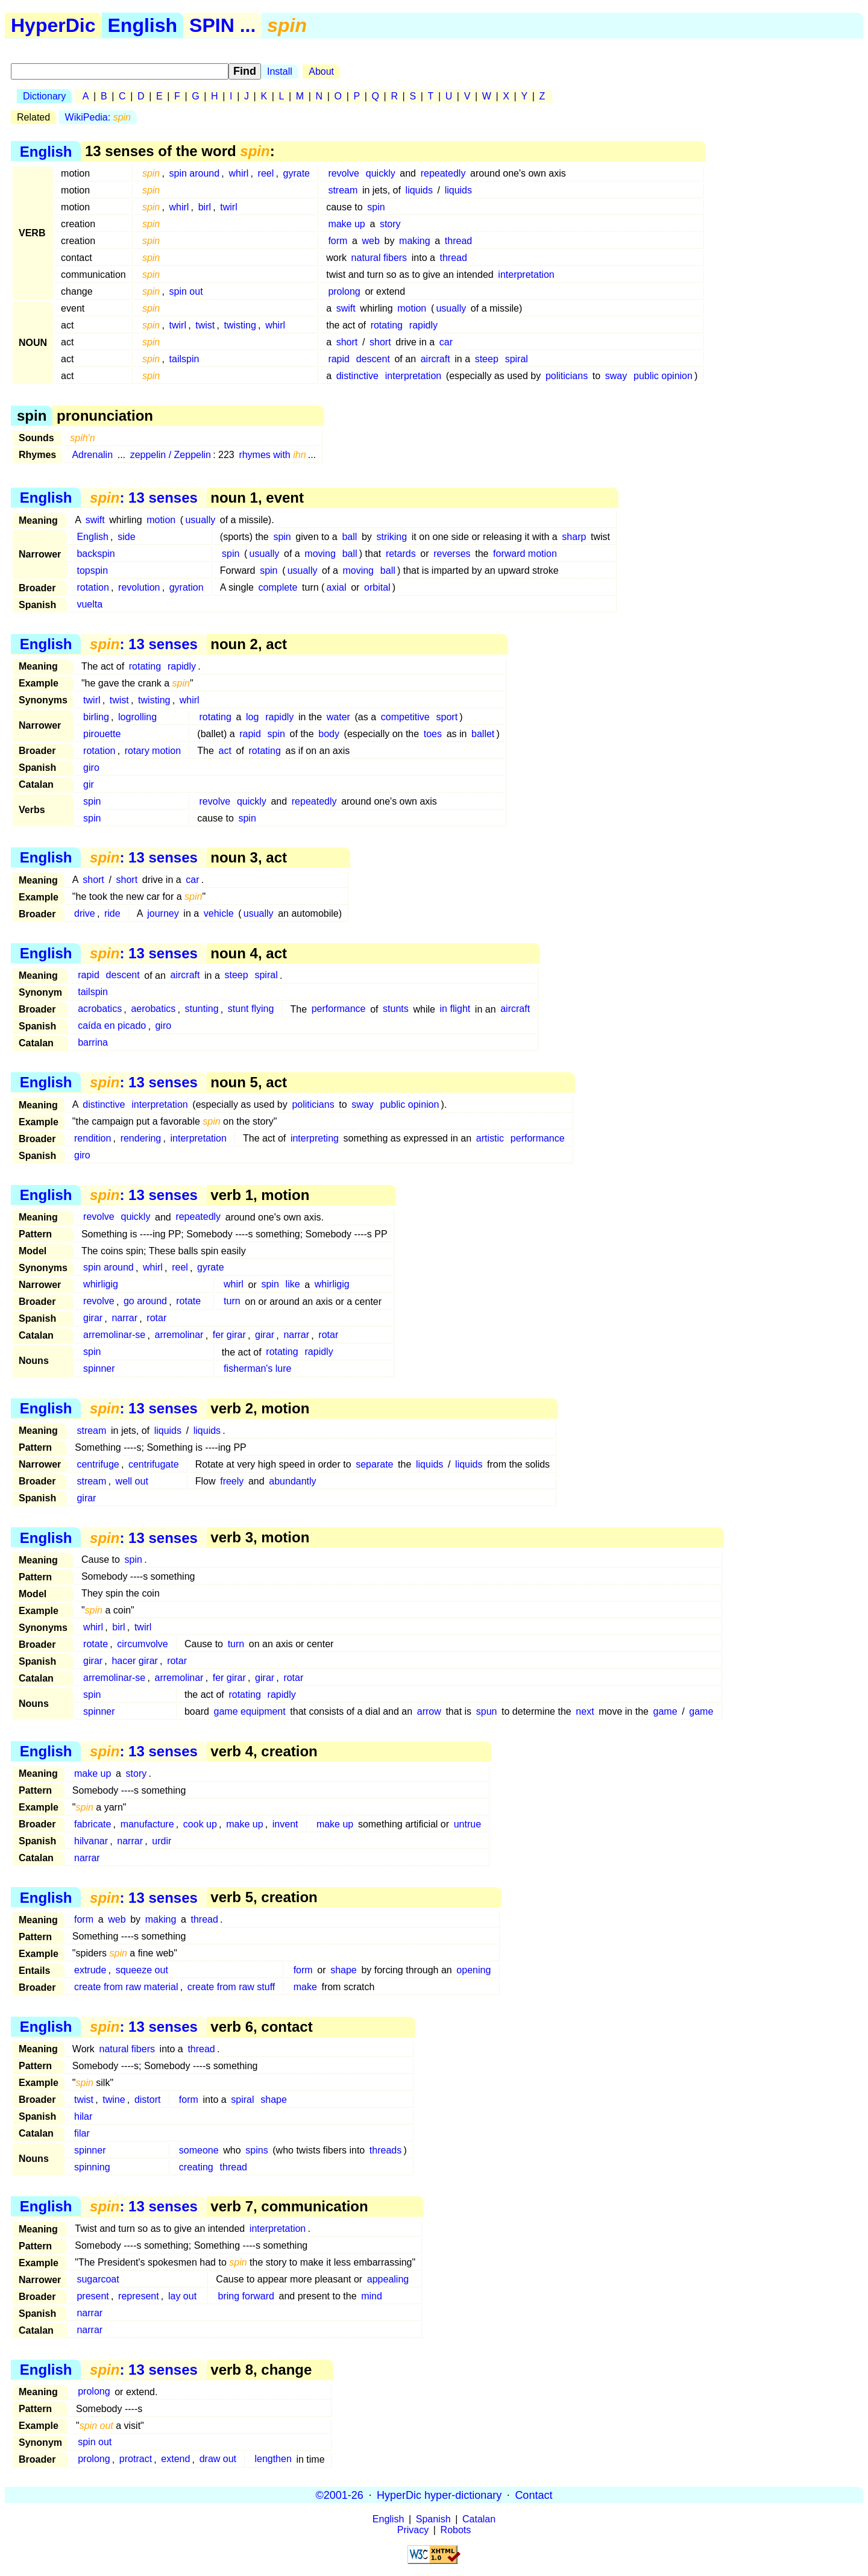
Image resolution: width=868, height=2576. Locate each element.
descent (373, 359)
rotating (387, 325)
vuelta (89, 604)
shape (343, 1970)
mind (371, 2296)
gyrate (296, 173)
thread (458, 241)
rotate (188, 1301)
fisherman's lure (257, 1369)
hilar (83, 2116)
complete (278, 587)
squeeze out (142, 1970)
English (143, 25)
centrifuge (98, 1464)
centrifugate (153, 1464)
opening (473, 1970)
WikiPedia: (98, 117)
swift (346, 308)
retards (401, 553)
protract (135, 2459)
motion (411, 308)
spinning (92, 2167)
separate (374, 1464)
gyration (186, 587)
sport (447, 717)
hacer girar (134, 1661)
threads (385, 2150)
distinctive (357, 376)
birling (96, 717)
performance (339, 1009)
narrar (124, 1318)
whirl (238, 173)
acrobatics (100, 1009)
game (665, 1711)
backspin (96, 553)
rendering (141, 1138)
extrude (90, 1970)
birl (204, 207)
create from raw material (126, 1987)
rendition (92, 1138)
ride (112, 913)
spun (486, 1711)
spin (376, 207)
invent (285, 1824)
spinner (99, 1369)
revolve (343, 173)
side (126, 537)
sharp (574, 537)
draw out (218, 2459)
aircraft (435, 359)
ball (349, 537)
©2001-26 (339, 2495)
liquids (419, 190)
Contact (533, 2495)
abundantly (292, 1481)
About (321, 71)
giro (91, 767)
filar (82, 2133)
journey (162, 913)
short (347, 342)
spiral (516, 359)
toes (433, 734)
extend (175, 2459)
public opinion (663, 376)
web (371, 241)
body (328, 734)
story (390, 224)
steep (486, 359)
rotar (156, 1318)
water (338, 717)
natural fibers (379, 258)
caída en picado (112, 1026)
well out (132, 1481)
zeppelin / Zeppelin (170, 455)
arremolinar (179, 1335)
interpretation (526, 274)
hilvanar (91, 1841)
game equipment (250, 1711)
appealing (388, 2279)
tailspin (184, 359)
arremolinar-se (114, 1335)
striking (391, 537)
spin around (194, 173)
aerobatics (153, 1009)
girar (92, 1318)
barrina (93, 1043)
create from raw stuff (231, 1987)
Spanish (433, 2519)
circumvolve (142, 1644)
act (225, 751)
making (414, 241)
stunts (396, 1009)
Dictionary (44, 96)
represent (138, 2296)
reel (266, 173)
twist (205, 325)
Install (279, 71)
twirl (228, 207)
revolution (139, 587)
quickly (380, 173)
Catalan (478, 2519)
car (446, 342)
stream (342, 190)
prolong (344, 291)
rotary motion (153, 751)
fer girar (229, 1335)
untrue (467, 1824)
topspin (92, 570)
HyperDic (53, 25)
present (92, 2296)
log (252, 717)
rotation (92, 587)
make (305, 1987)
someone (199, 2150)
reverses (451, 553)
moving (320, 553)
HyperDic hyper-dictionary (439, 2495)
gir (88, 784)
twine (113, 2099)
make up (346, 224)
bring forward (246, 2296)
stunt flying (251, 1009)
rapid (339, 359)
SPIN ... (222, 25)
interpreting (315, 1138)
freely (232, 1481)
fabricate (92, 1824)
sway (616, 376)
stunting (201, 1009)
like (293, 1285)
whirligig (100, 1285)
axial (337, 587)
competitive (405, 717)
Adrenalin (92, 455)
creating (196, 2167)
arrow (429, 1711)
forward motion (525, 553)
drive (84, 913)
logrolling (137, 717)
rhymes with (272, 455)
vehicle (219, 913)
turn (232, 1301)
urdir (161, 1841)
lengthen (272, 2459)
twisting (240, 325)
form (337, 241)
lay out (182, 2296)
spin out (186, 291)
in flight (455, 1009)
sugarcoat (98, 2279)
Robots (456, 2530)
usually (451, 308)
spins (256, 2150)
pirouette (102, 734)
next (585, 1711)
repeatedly (443, 173)
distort (147, 2099)
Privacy (413, 2530)
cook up (200, 1824)
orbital (377, 587)
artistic (490, 1138)
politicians (567, 376)
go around (145, 1301)
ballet (482, 734)
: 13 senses (144, 497)
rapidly (423, 325)
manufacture (147, 1824)
